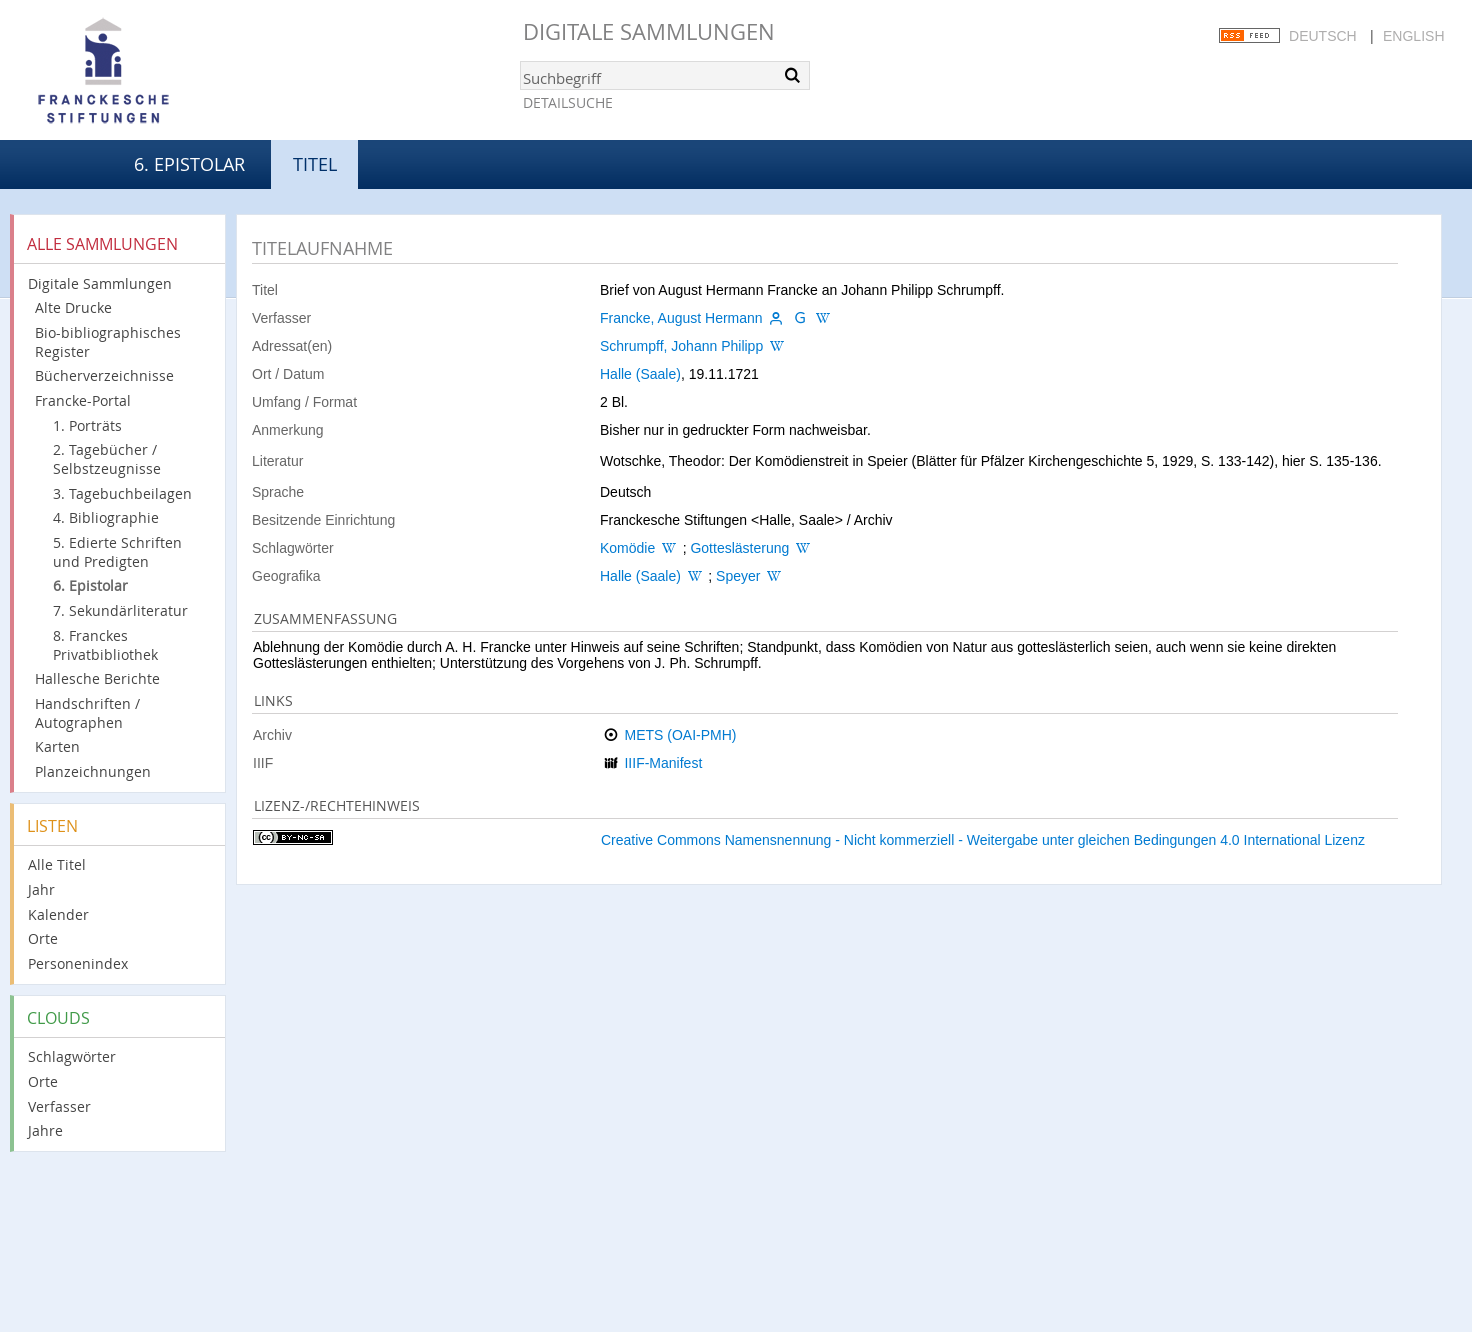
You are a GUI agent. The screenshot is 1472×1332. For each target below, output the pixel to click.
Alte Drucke (73, 307)
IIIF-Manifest (663, 763)
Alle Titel (57, 864)
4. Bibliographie (106, 517)
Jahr (41, 889)
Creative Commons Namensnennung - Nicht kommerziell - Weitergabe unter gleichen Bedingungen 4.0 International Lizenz (983, 840)
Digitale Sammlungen (649, 31)
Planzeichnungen (93, 771)
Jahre (45, 1130)
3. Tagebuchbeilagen (122, 493)
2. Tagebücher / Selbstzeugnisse (107, 459)
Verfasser (59, 1106)
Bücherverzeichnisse (104, 375)
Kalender (58, 914)
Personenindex (78, 963)
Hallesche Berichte (97, 678)
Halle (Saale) (640, 374)
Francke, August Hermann (681, 318)
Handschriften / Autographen (87, 713)
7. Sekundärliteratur (120, 610)
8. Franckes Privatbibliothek (105, 645)
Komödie (627, 548)
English (1413, 36)
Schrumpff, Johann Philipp (681, 346)
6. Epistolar (189, 164)
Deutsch (1323, 36)
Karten (57, 746)
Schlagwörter (72, 1056)
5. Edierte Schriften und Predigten (117, 552)
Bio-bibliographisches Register (108, 342)
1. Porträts (87, 425)
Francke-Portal (83, 400)
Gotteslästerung (739, 548)
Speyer (738, 576)
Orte (43, 938)
